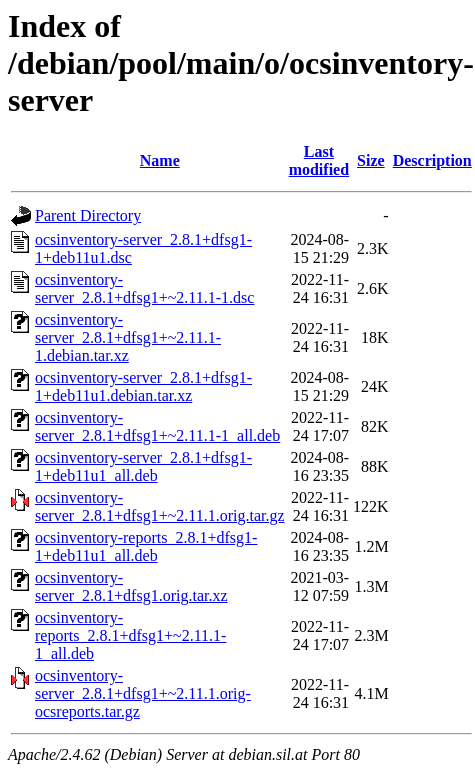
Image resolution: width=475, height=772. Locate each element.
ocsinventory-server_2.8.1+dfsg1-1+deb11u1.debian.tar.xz (143, 386)
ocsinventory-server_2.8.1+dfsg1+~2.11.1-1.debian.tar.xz (128, 337)
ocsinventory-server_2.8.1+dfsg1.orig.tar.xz (131, 586)
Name (160, 160)
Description (432, 160)
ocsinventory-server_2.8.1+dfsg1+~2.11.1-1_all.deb (157, 426)
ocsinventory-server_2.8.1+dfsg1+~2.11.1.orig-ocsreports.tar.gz (143, 693)
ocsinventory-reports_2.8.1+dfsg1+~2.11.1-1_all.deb (130, 635)
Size (371, 160)
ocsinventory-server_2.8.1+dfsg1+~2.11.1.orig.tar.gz (160, 506)
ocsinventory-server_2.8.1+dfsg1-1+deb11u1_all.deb (143, 466)
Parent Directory (88, 215)
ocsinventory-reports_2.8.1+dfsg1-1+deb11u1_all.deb (146, 546)
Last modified (319, 160)
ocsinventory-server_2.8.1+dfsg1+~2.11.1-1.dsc (144, 288)
